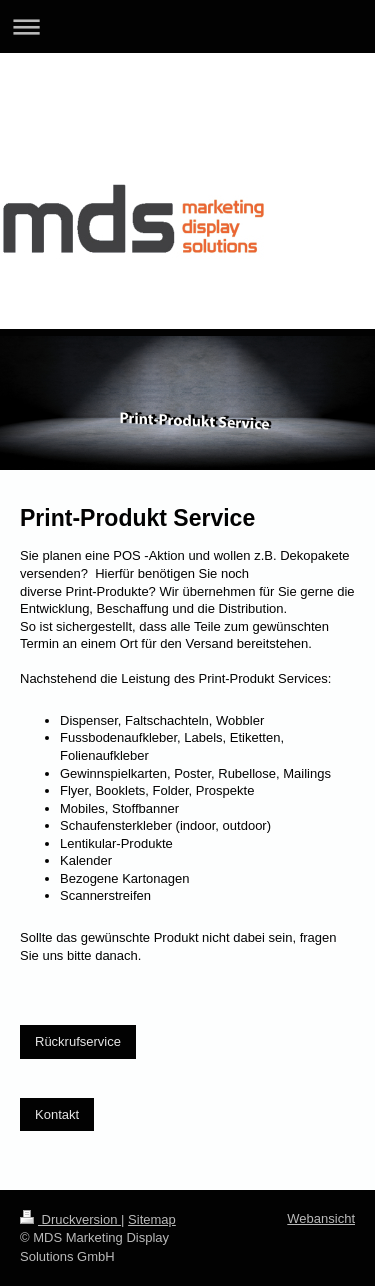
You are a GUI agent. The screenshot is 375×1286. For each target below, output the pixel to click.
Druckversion (70, 1219)
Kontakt (57, 1114)
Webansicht (321, 1218)
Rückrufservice (78, 1041)
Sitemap (152, 1219)
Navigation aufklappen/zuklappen (187, 26)
